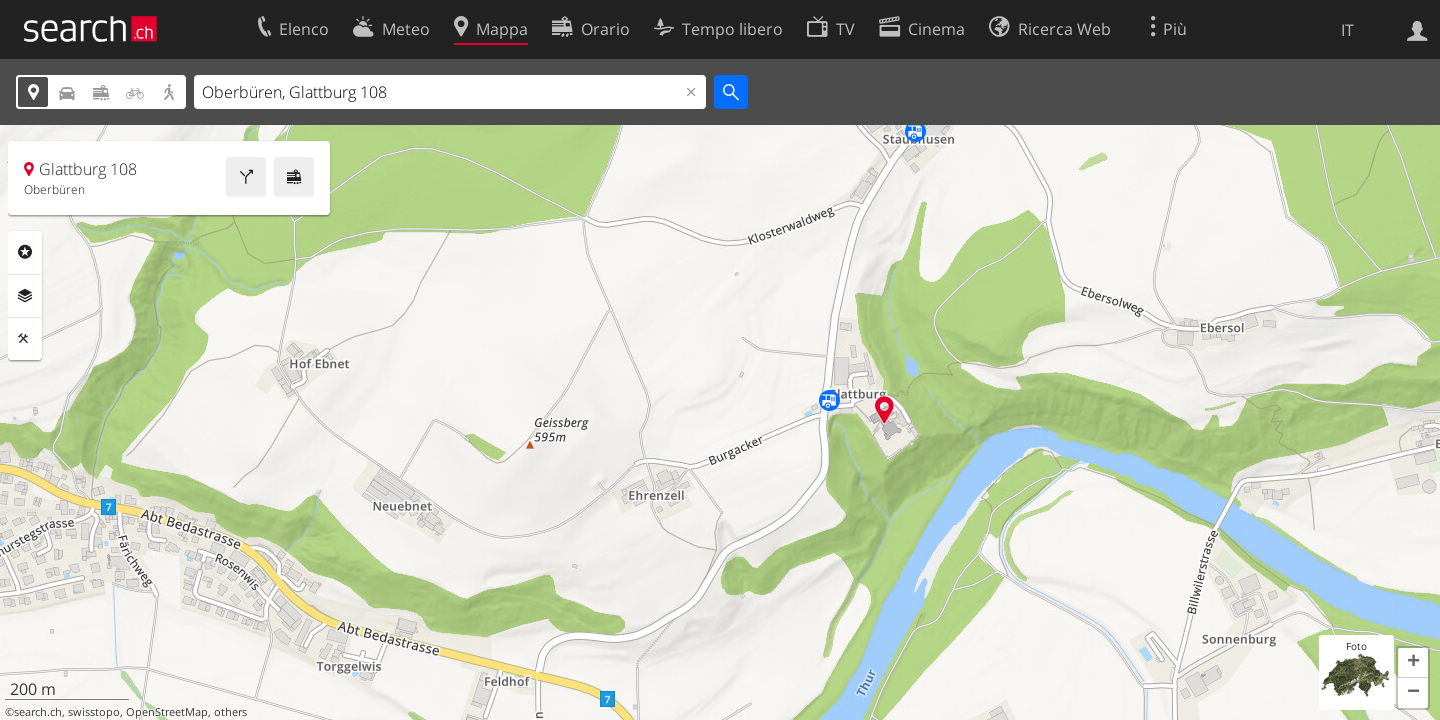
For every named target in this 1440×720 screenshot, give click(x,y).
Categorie (25, 252)
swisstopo (94, 712)
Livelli (25, 296)
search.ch (38, 712)
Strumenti (25, 339)
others (230, 712)
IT (1347, 30)
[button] (1413, 663)
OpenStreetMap (167, 712)
